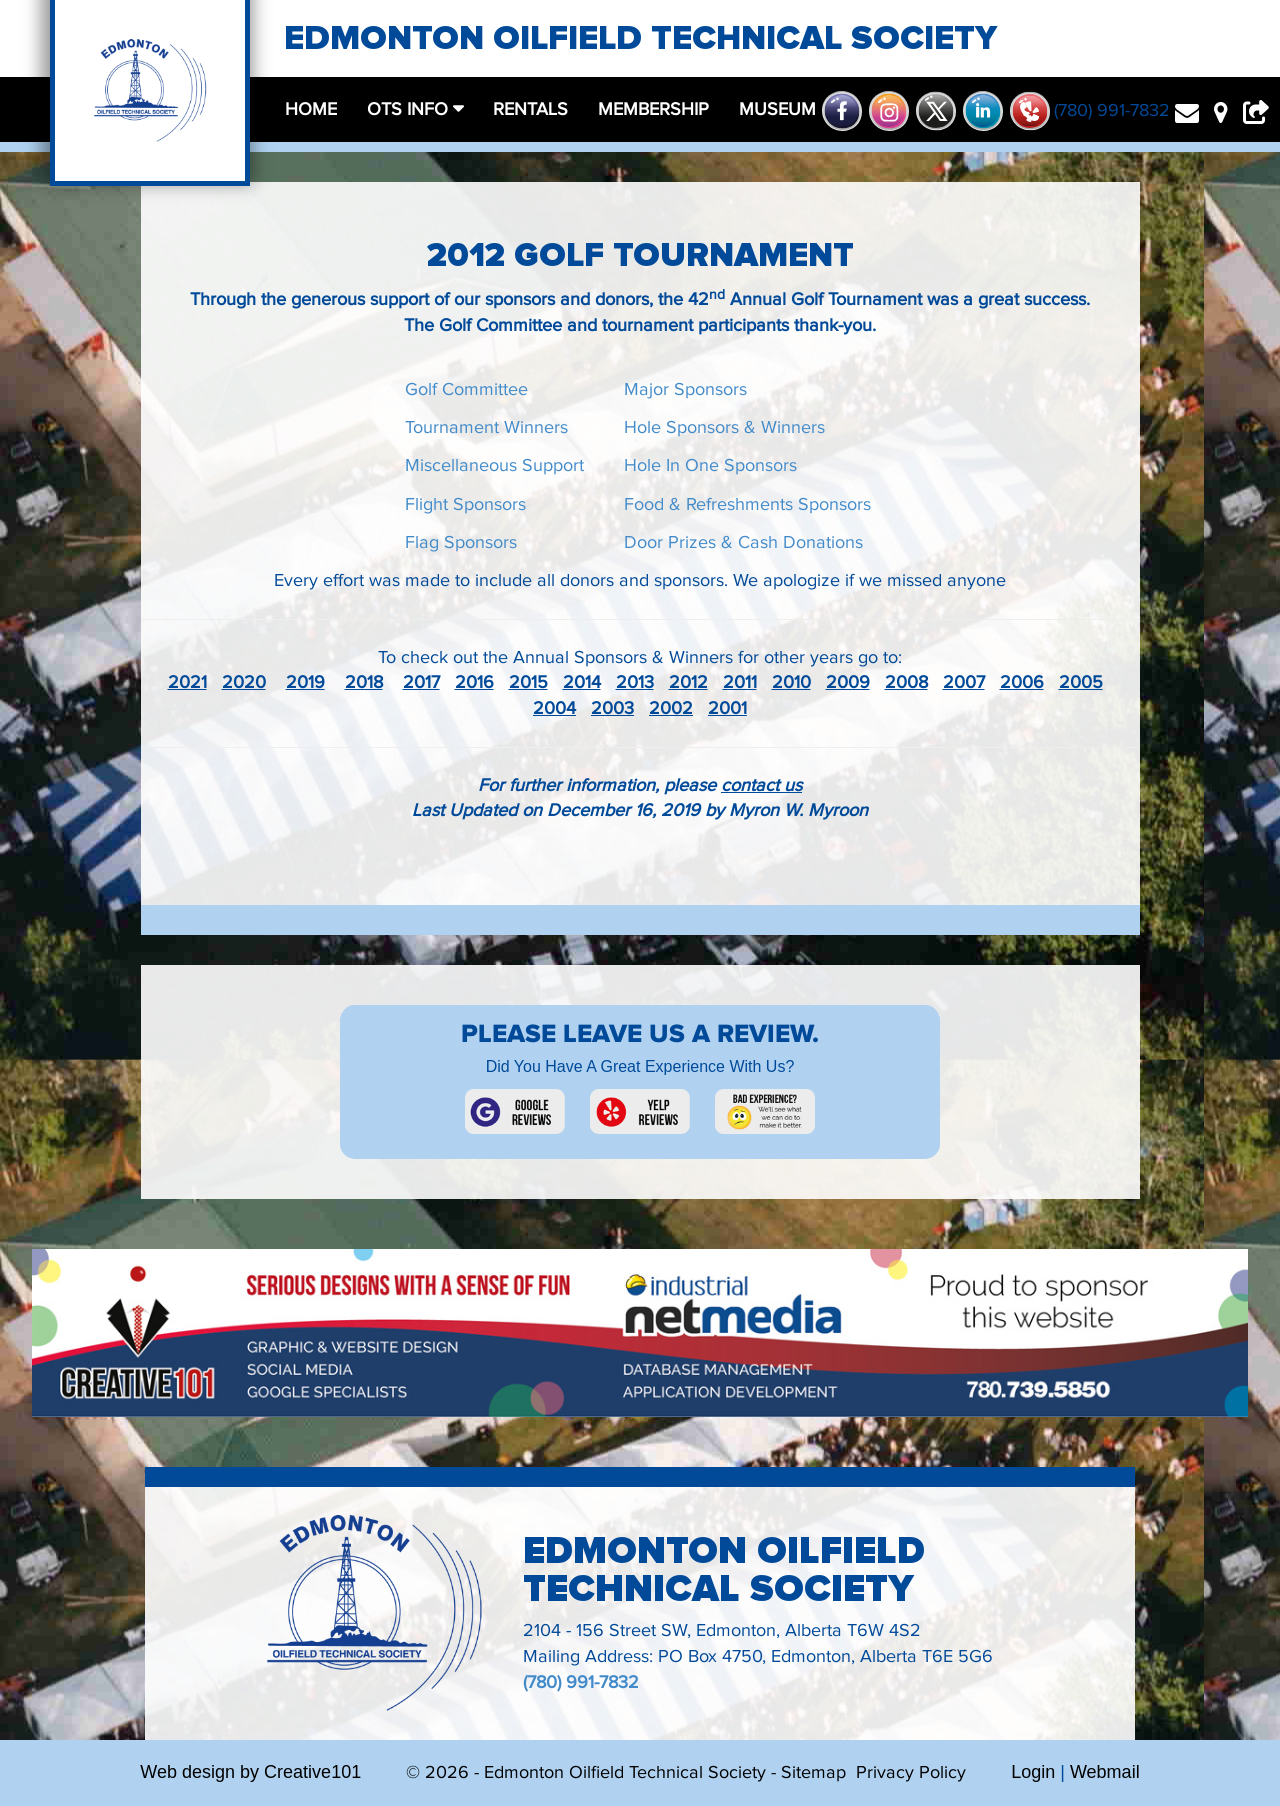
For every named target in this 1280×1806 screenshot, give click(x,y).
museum (777, 109)
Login (1033, 1772)
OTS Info (410, 109)
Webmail (1105, 1772)
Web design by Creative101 (250, 1772)
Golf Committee (466, 389)
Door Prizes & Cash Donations (743, 542)
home (311, 109)
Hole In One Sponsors (710, 465)
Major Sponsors (685, 389)
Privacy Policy (911, 1772)
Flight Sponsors (465, 504)
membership (653, 109)
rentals (530, 109)
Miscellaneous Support (494, 465)
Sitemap (813, 1772)
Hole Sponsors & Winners (724, 427)
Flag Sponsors (461, 542)
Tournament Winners (486, 427)
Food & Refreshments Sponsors (747, 504)
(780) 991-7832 (581, 1682)
